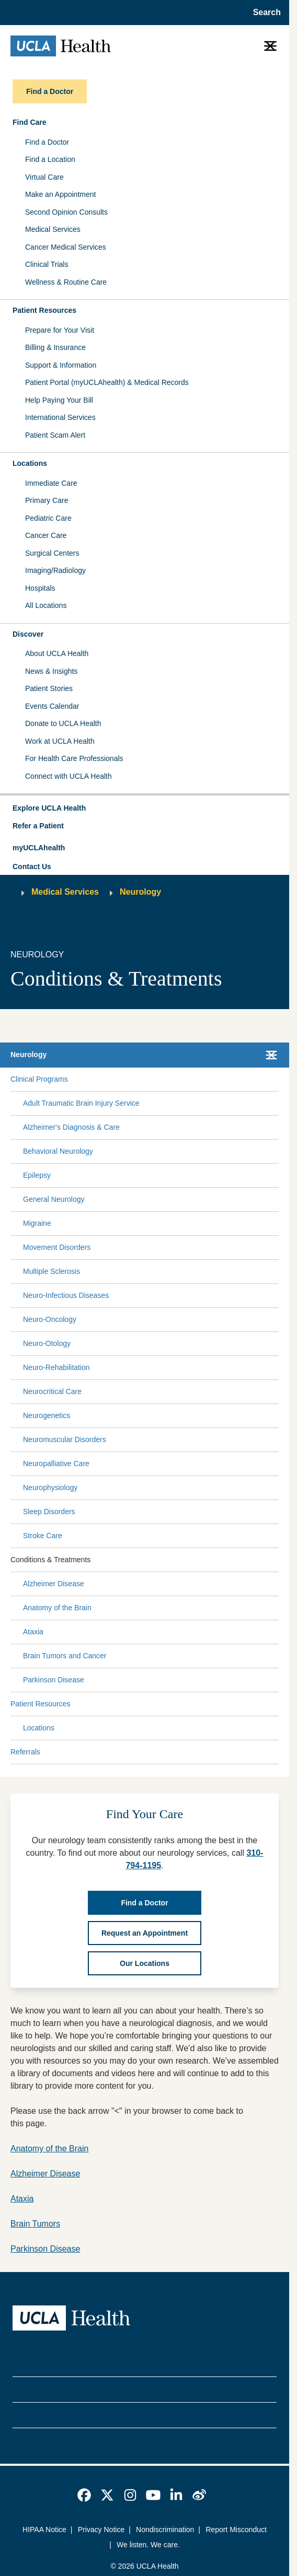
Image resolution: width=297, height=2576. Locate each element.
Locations (30, 463)
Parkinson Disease (53, 1680)
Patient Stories (49, 688)
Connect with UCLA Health (68, 776)
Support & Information (60, 365)
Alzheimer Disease (53, 1583)
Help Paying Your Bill (59, 400)
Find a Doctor (47, 142)
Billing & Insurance (55, 347)
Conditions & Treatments (50, 1559)
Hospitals (40, 588)
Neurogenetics (46, 1415)
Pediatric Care (48, 518)
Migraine (37, 1223)
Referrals (25, 1752)
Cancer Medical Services (65, 247)
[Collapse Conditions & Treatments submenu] (277, 1560)
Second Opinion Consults (66, 212)
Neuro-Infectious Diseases (66, 1295)
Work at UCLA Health (60, 741)
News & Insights (51, 671)
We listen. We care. (148, 2544)
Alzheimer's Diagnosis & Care (71, 1127)
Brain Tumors (35, 2223)
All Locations (45, 605)
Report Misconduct (236, 2529)
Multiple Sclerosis (51, 1271)
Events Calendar (52, 706)
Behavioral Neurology (58, 1151)
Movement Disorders (56, 1247)
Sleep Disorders (49, 1511)
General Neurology (54, 1199)
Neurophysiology (50, 1487)
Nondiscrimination (165, 2529)
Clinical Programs (39, 1079)
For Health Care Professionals (74, 758)
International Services (60, 417)
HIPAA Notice (44, 2529)
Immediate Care (51, 483)
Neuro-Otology (47, 1343)
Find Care (30, 122)
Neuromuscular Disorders (64, 1439)
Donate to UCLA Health (63, 723)
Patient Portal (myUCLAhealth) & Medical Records (107, 382)
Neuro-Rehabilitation (56, 1367)
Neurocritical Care (52, 1391)
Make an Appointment (60, 194)
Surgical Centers (52, 553)
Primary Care (46, 500)
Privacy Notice (101, 2529)
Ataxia (33, 1631)
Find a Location (50, 159)
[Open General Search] (264, 12)
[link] (84, 2495)
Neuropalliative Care (56, 1463)
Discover (28, 634)
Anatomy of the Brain (57, 1607)
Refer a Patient (38, 826)
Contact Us (32, 866)
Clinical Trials (46, 264)
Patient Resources (44, 310)
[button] (145, 808)
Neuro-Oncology (49, 1319)
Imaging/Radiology (55, 570)
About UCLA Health (56, 653)
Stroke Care (42, 1535)
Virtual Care (44, 177)
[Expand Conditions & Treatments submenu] (182, 1560)
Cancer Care (45, 535)
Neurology (140, 891)
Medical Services (53, 229)
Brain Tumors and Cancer (65, 1656)
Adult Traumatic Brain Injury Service (81, 1103)
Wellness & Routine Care (66, 282)
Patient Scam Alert (55, 435)
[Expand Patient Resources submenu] (172, 1704)
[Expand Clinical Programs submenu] (171, 1079)
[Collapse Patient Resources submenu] (277, 1704)
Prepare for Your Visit (59, 330)
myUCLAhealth (39, 848)
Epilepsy (37, 1175)
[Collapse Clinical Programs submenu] (277, 1079)
